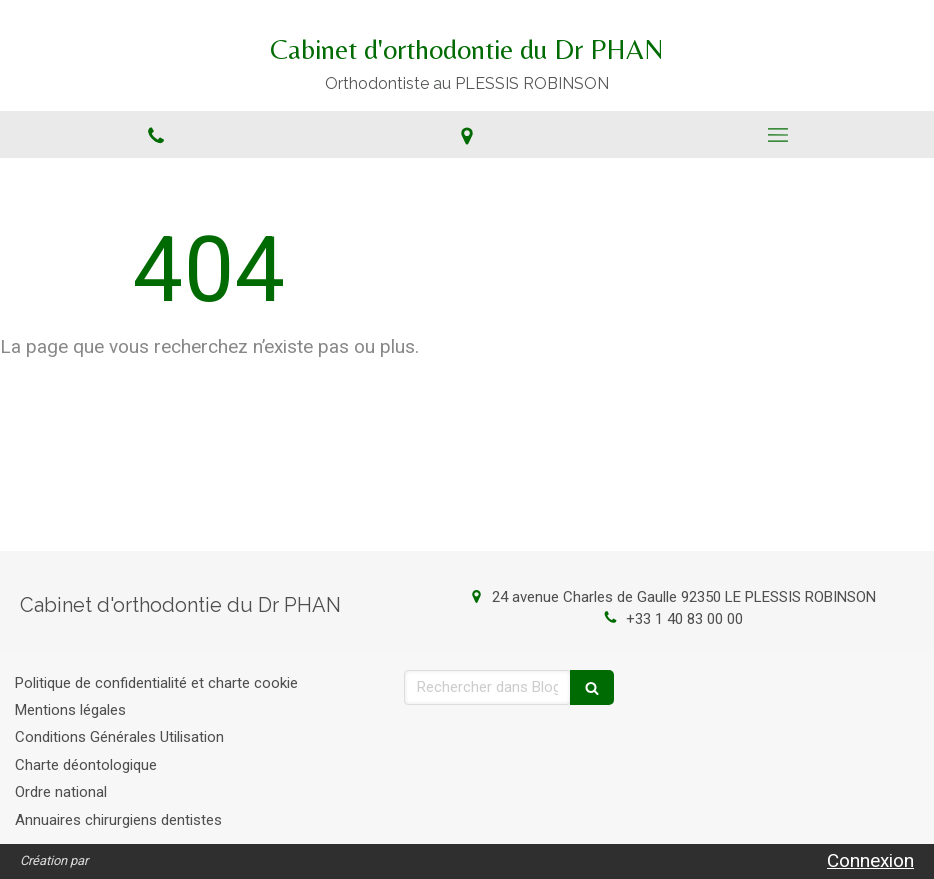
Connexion (870, 860)
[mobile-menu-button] (778, 135)
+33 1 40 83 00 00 (684, 619)
